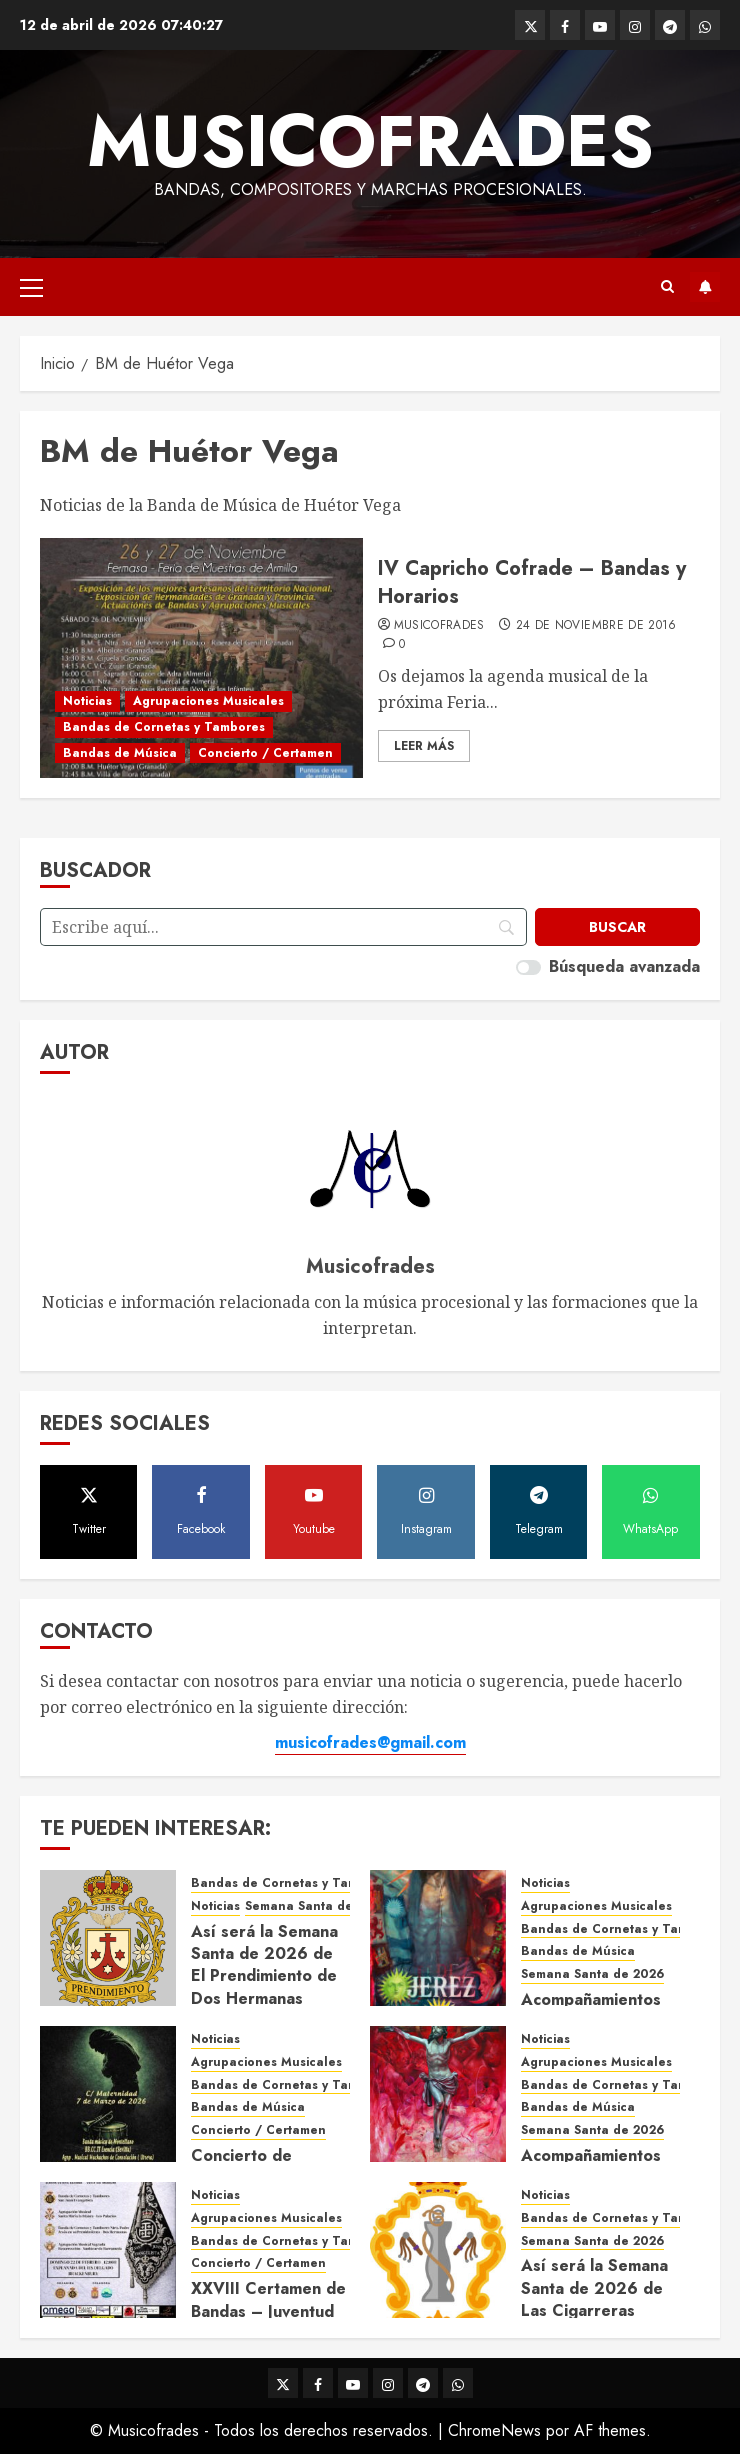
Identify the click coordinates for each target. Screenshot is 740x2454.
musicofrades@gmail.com (370, 1742)
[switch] (528, 967)
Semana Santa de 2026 (316, 1906)
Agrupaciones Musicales (208, 701)
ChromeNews (494, 2430)
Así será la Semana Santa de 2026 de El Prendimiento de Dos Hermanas (264, 1965)
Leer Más (424, 746)
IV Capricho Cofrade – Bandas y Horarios (532, 582)
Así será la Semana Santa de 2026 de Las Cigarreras (594, 2288)
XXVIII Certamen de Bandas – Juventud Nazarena (268, 2311)
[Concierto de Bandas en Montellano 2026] (108, 2094)
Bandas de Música (120, 753)
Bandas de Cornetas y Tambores (164, 727)
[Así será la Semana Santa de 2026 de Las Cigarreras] (438, 2250)
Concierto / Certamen (265, 753)
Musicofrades (370, 141)
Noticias (87, 701)
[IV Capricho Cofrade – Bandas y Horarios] (201, 658)
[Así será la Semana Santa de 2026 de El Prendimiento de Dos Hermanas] (108, 1938)
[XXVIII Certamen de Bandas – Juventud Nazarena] (108, 2250)
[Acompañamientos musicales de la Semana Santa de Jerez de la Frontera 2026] (438, 1938)
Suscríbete (705, 287)
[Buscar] (617, 927)
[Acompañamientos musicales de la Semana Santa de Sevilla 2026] (438, 2094)
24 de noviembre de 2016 (596, 626)
